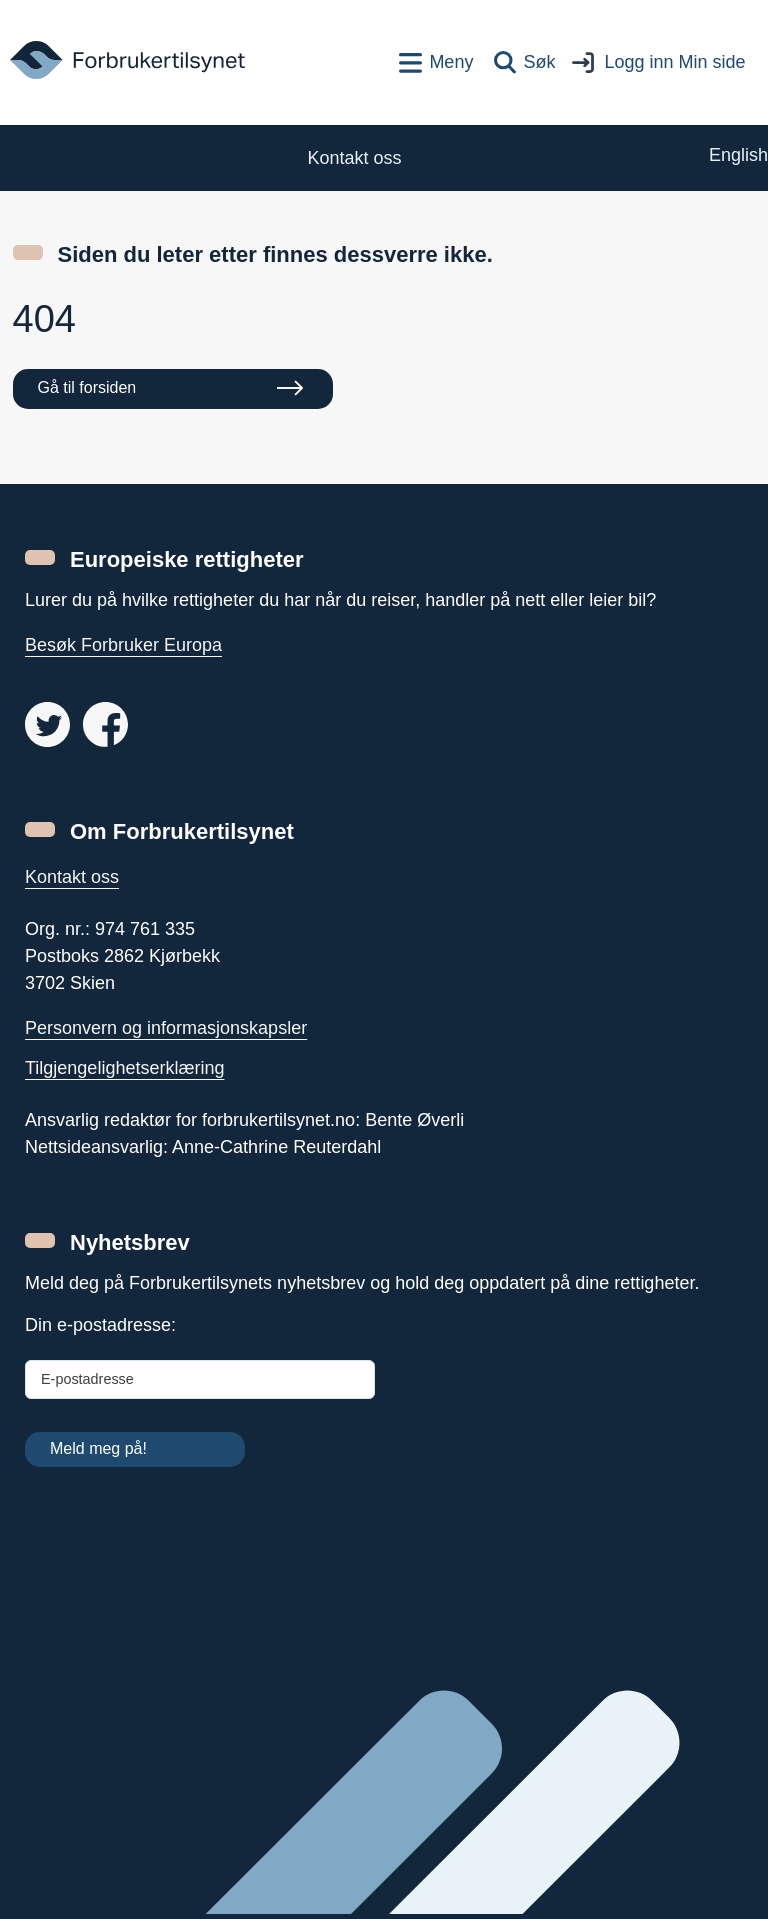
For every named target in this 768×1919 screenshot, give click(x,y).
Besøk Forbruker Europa (123, 645)
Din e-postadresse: (100, 1325)
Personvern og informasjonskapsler (166, 1028)
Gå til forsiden (87, 387)
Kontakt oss (72, 877)
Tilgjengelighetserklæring (124, 1068)
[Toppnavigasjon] (436, 62)
